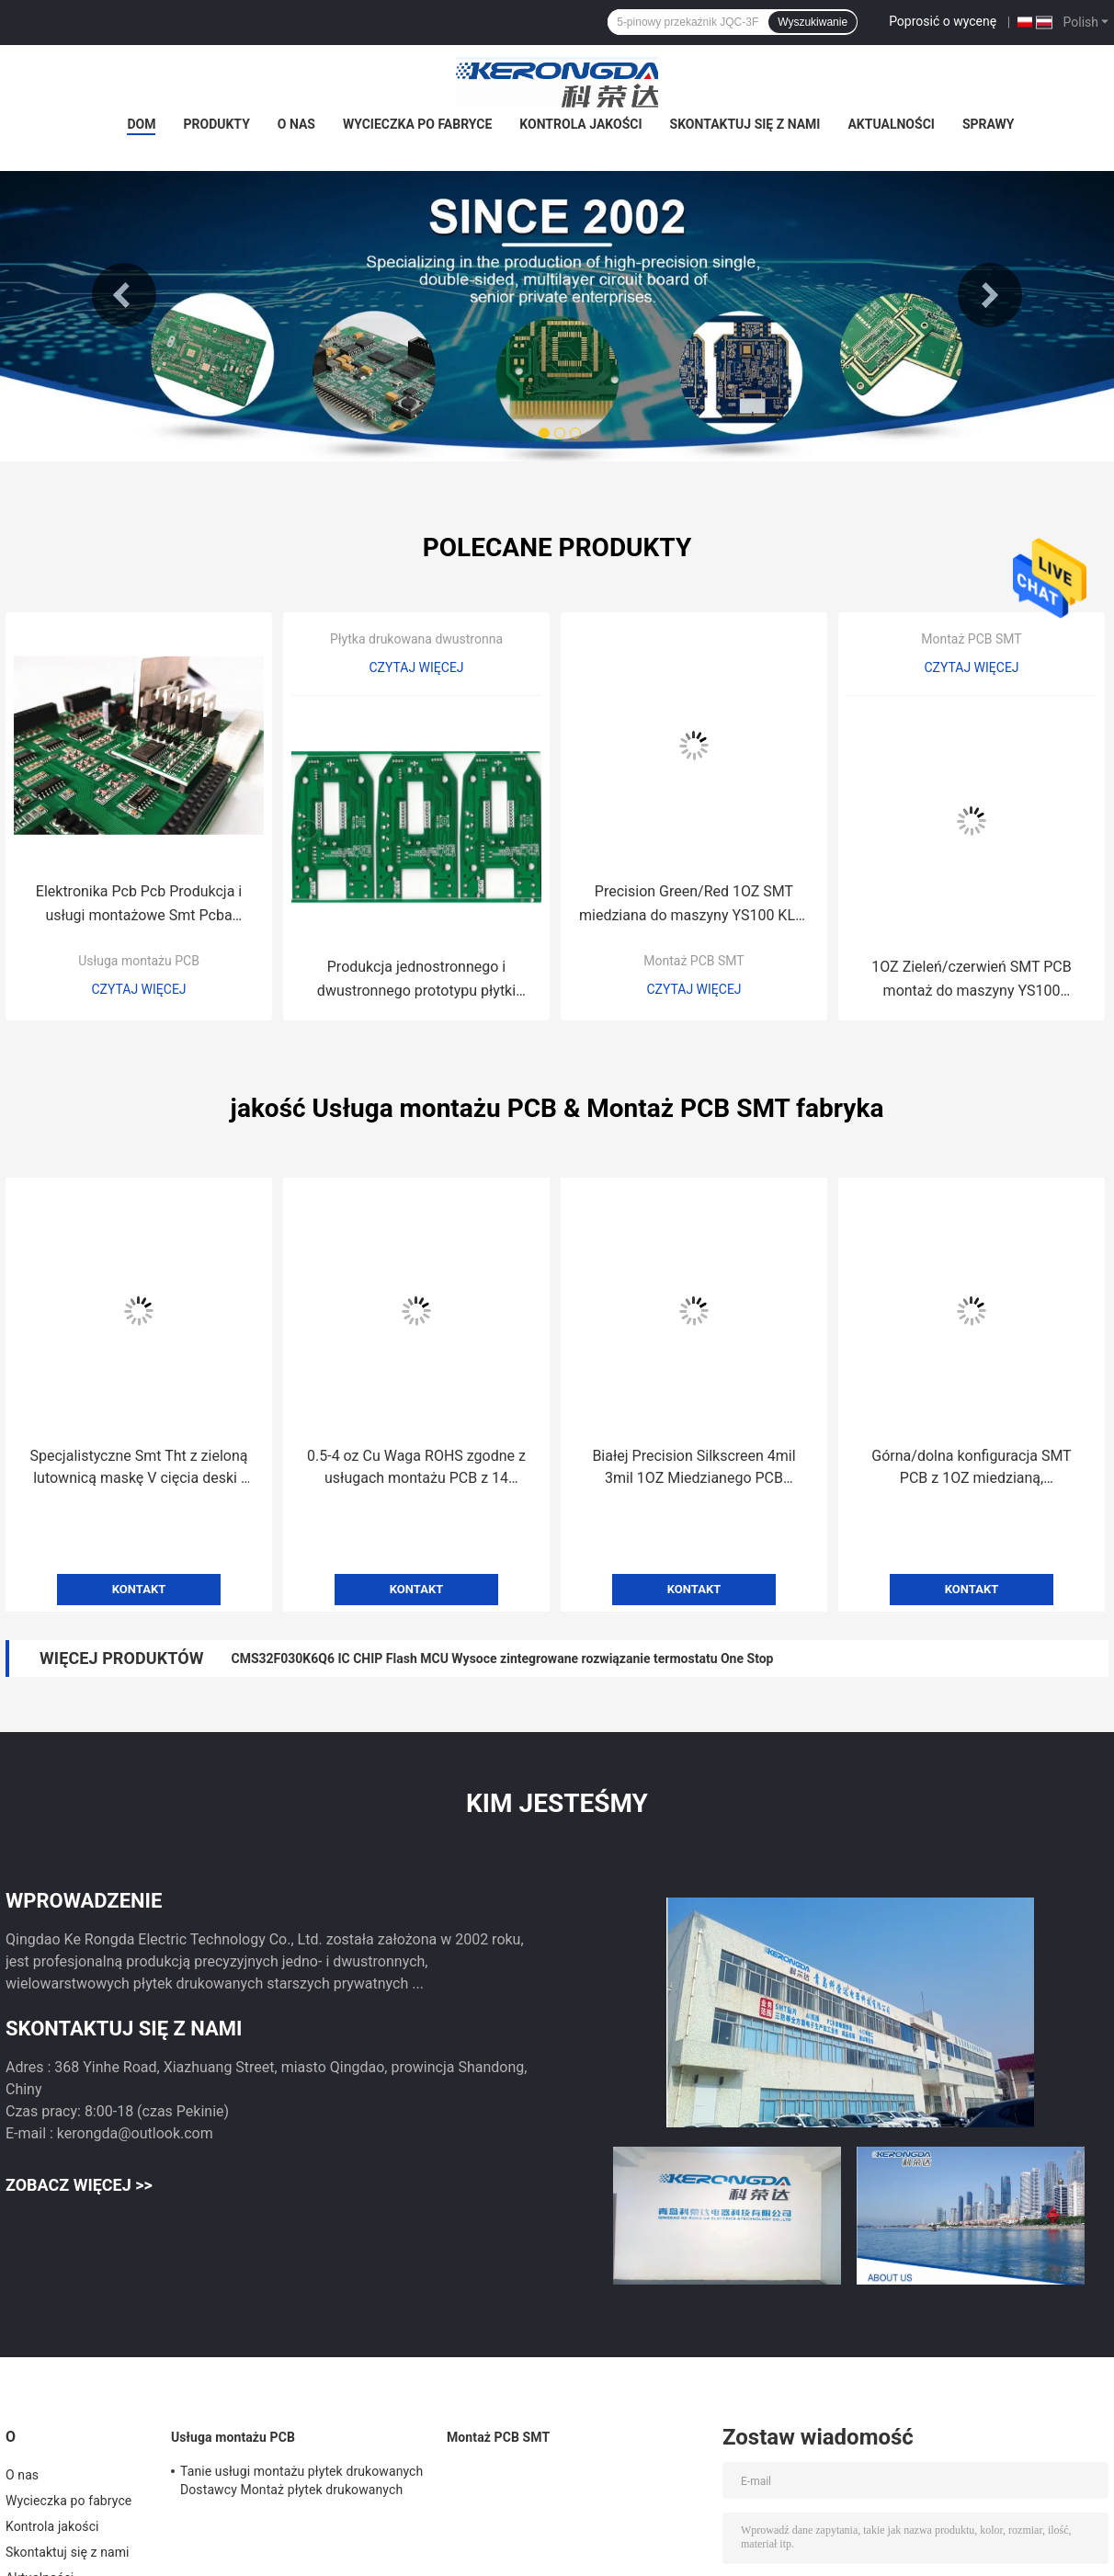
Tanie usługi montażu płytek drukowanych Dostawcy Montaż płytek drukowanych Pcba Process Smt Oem (301, 2483)
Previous (124, 295)
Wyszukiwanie (812, 22)
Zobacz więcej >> (79, 2184)
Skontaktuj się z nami (745, 124)
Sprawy (988, 124)
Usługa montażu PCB (138, 960)
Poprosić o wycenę (942, 21)
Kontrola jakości (580, 124)
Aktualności (890, 124)
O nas (296, 124)
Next (990, 295)
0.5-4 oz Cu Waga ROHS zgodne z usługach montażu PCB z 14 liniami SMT (416, 1468)
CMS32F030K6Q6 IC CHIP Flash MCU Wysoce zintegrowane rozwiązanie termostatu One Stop (502, 1658)
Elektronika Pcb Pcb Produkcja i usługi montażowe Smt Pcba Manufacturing (139, 905)
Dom (141, 124)
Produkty (216, 124)
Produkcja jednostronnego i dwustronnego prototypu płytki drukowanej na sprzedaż (416, 980)
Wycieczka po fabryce (417, 124)
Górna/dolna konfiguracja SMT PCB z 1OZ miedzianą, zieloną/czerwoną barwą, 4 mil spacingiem (971, 1468)
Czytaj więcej (138, 989)
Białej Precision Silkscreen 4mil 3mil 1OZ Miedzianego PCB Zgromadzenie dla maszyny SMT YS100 (693, 1468)
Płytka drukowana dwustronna (416, 639)
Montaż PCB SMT (693, 960)
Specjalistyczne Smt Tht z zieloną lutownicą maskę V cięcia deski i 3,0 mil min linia (139, 1468)
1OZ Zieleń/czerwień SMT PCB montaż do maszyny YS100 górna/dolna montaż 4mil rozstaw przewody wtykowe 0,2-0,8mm (971, 980)
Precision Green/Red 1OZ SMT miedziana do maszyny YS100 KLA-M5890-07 (694, 905)
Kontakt (138, 1589)
